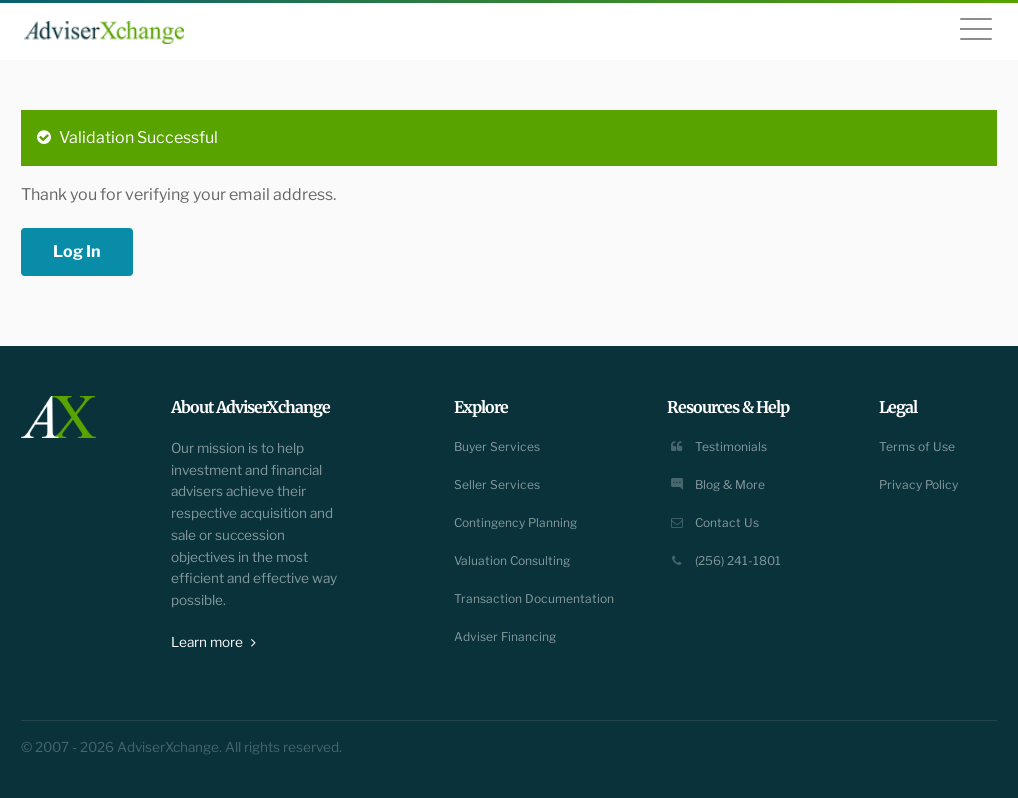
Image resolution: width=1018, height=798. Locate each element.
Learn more (213, 642)
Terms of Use (917, 446)
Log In (77, 251)
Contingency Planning (515, 522)
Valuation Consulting (512, 560)
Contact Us (713, 522)
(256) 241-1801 (724, 560)
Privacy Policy (918, 484)
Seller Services (497, 484)
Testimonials (717, 446)
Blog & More (716, 484)
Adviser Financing (505, 636)
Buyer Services (497, 446)
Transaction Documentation (534, 598)
